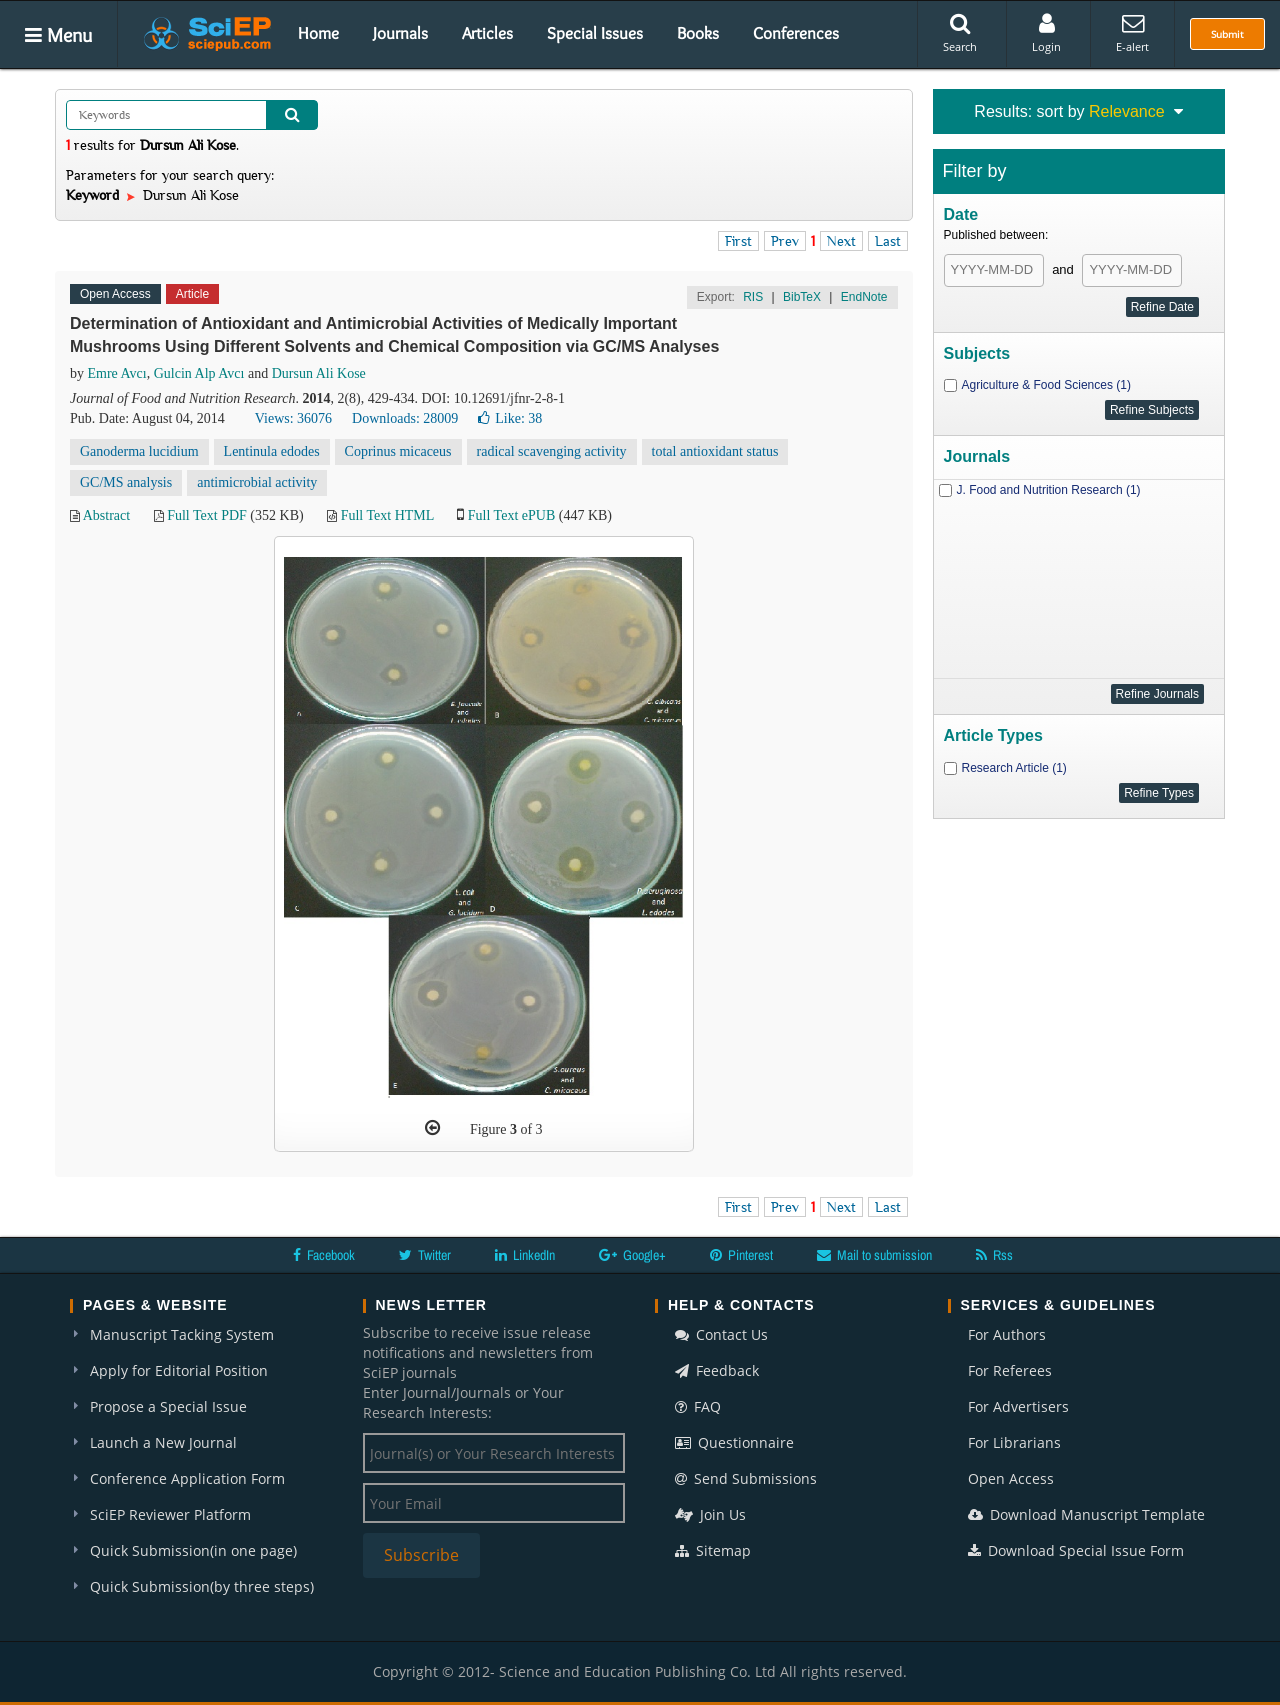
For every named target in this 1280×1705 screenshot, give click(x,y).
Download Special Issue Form (1076, 1550)
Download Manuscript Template (1086, 1514)
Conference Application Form (187, 1478)
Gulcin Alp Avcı (199, 373)
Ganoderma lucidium (139, 451)
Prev (785, 241)
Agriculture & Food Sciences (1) (1046, 385)
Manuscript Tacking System (182, 1334)
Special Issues (595, 33)
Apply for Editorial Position (179, 1370)
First (738, 241)
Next (841, 241)
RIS (753, 297)
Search (960, 33)
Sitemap (713, 1550)
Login (1046, 33)
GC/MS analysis (126, 482)
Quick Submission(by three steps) (202, 1586)
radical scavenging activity (552, 451)
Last (888, 241)
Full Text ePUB (511, 515)
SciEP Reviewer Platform (170, 1514)
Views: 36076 (293, 418)
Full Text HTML (387, 515)
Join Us (710, 1514)
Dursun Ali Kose (319, 373)
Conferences (796, 33)
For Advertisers (1018, 1406)
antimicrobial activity (257, 482)
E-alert (1132, 33)
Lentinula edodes (272, 451)
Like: (510, 418)
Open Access (1011, 1478)
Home (318, 33)
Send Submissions (746, 1478)
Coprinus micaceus (398, 451)
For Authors (1007, 1334)
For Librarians (1014, 1442)
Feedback (717, 1370)
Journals (400, 33)
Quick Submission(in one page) (193, 1550)
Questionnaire (734, 1442)
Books (698, 33)
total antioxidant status (715, 451)
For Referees (1010, 1370)
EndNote (864, 297)
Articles (487, 33)
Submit (1227, 34)
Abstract (106, 515)
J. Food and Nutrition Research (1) (1049, 490)
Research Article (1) (1014, 768)
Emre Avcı (117, 373)
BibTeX (802, 297)
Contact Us (721, 1334)
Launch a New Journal (163, 1442)
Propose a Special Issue (168, 1406)
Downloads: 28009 (405, 418)
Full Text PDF (207, 515)
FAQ (698, 1406)
